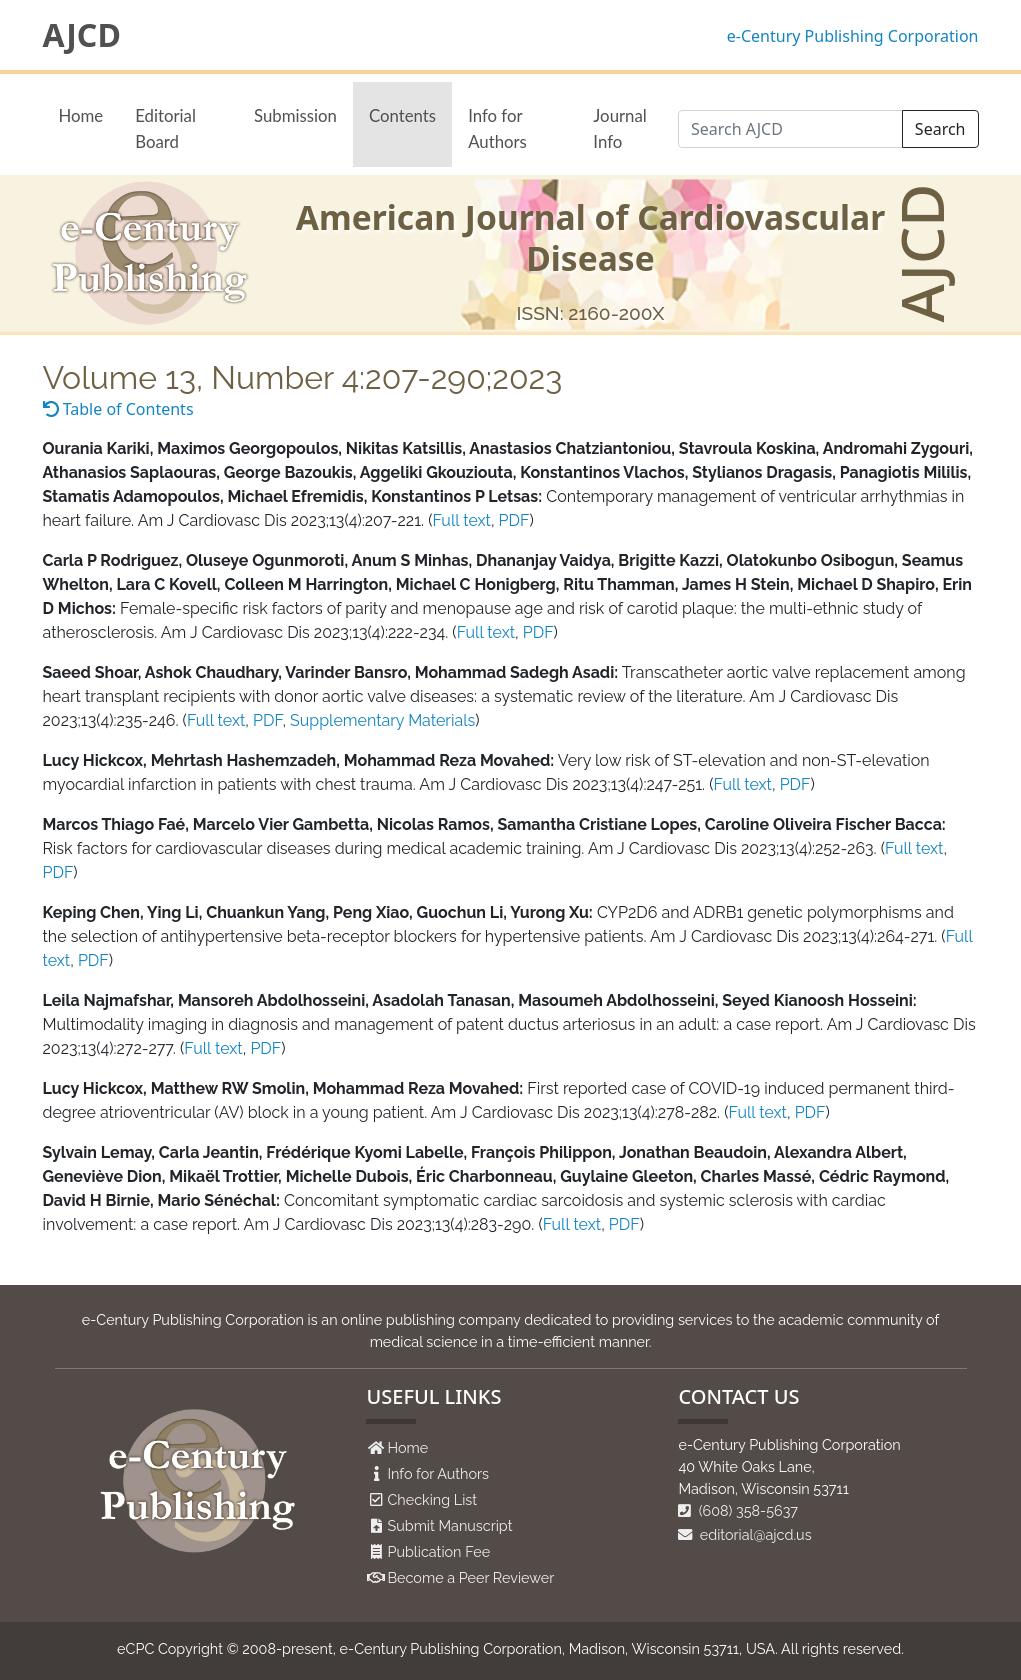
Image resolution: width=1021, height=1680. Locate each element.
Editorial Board (165, 128)
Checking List (432, 1499)
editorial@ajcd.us (744, 1534)
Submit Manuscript (449, 1525)
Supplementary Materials (382, 720)
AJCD (82, 35)
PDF (514, 520)
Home (81, 115)
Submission (295, 115)
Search (940, 129)
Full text (461, 520)
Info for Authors (497, 128)
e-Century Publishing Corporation (853, 36)
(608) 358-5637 (738, 1510)
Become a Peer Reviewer (470, 1577)
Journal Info (619, 128)
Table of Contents (118, 409)
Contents (402, 115)
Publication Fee (438, 1551)
